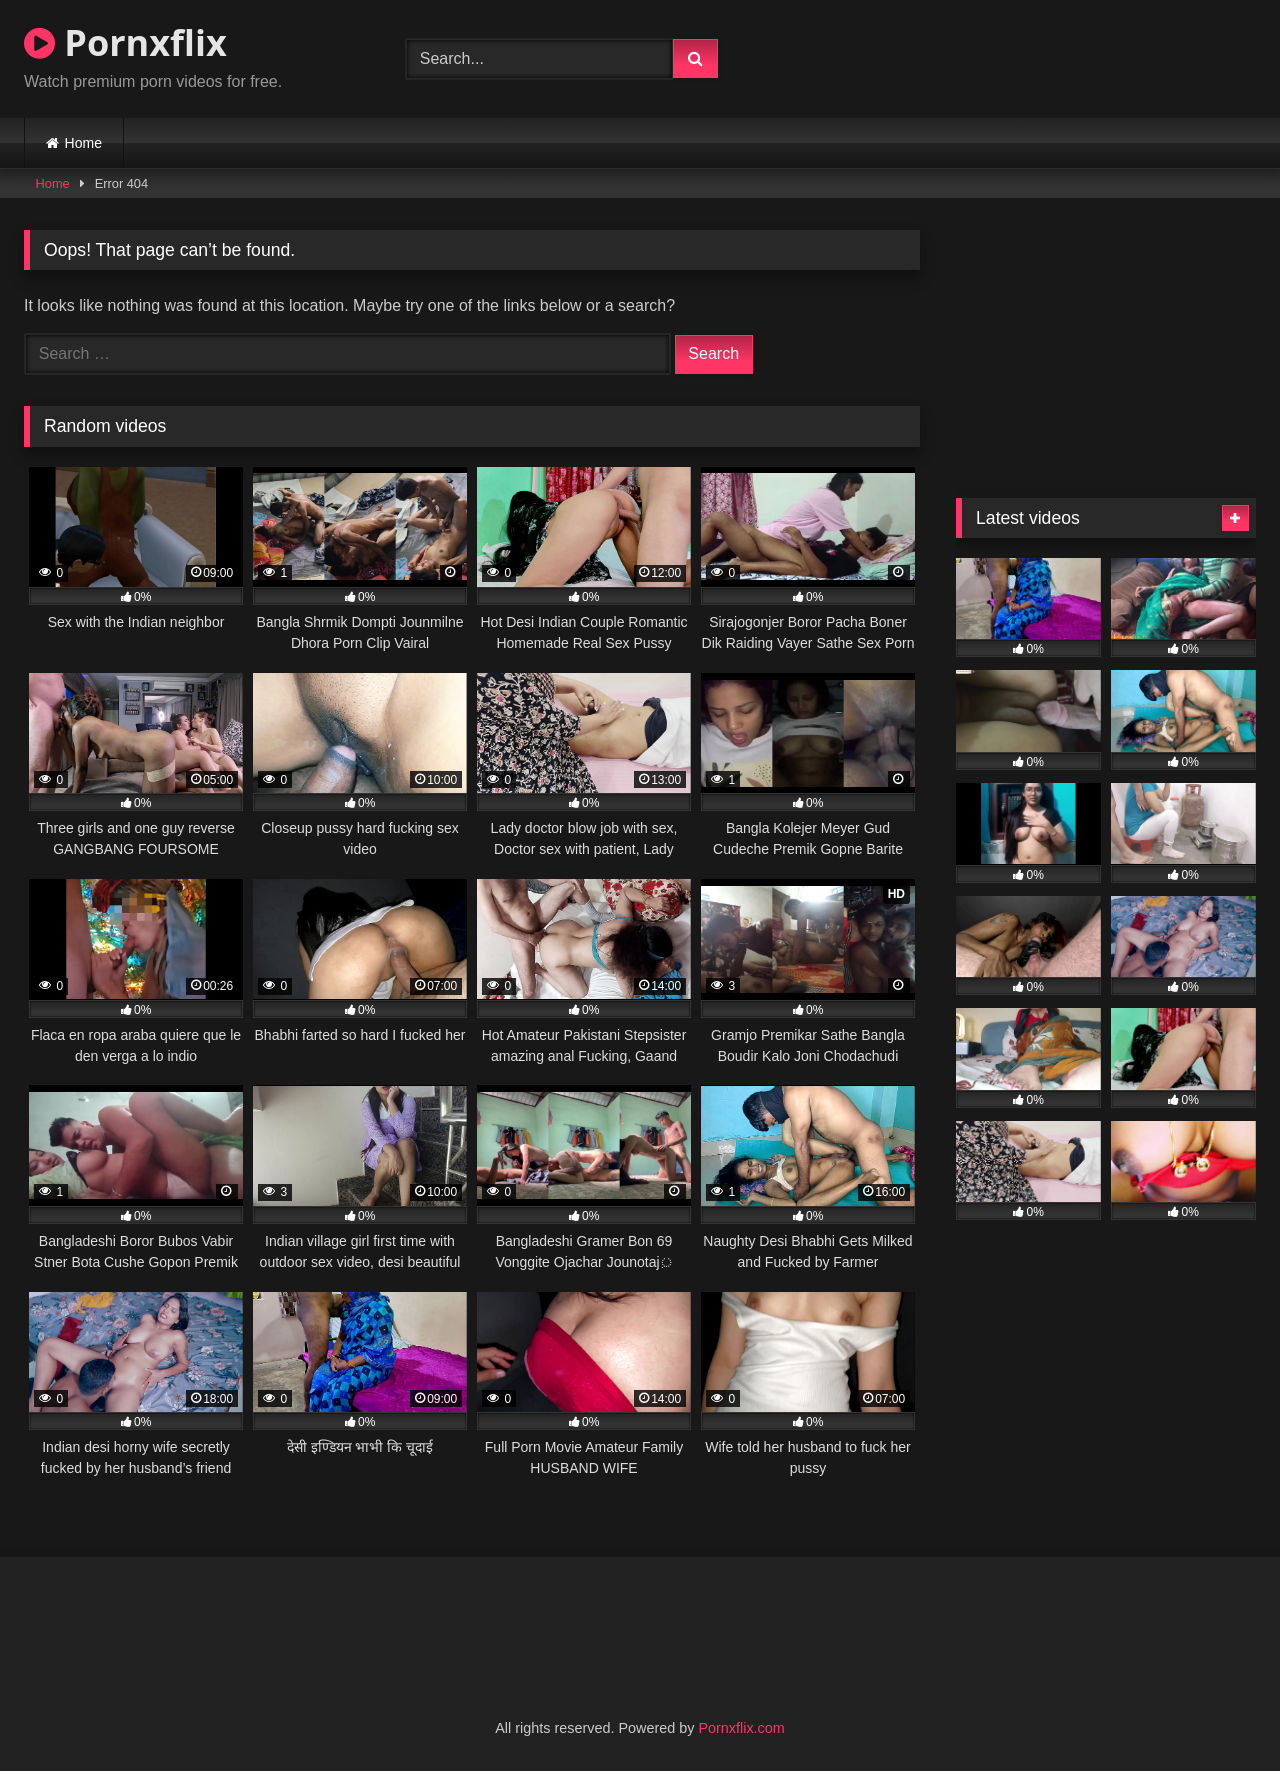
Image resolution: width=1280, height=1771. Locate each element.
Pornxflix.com (741, 1728)
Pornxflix (125, 42)
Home (83, 143)
